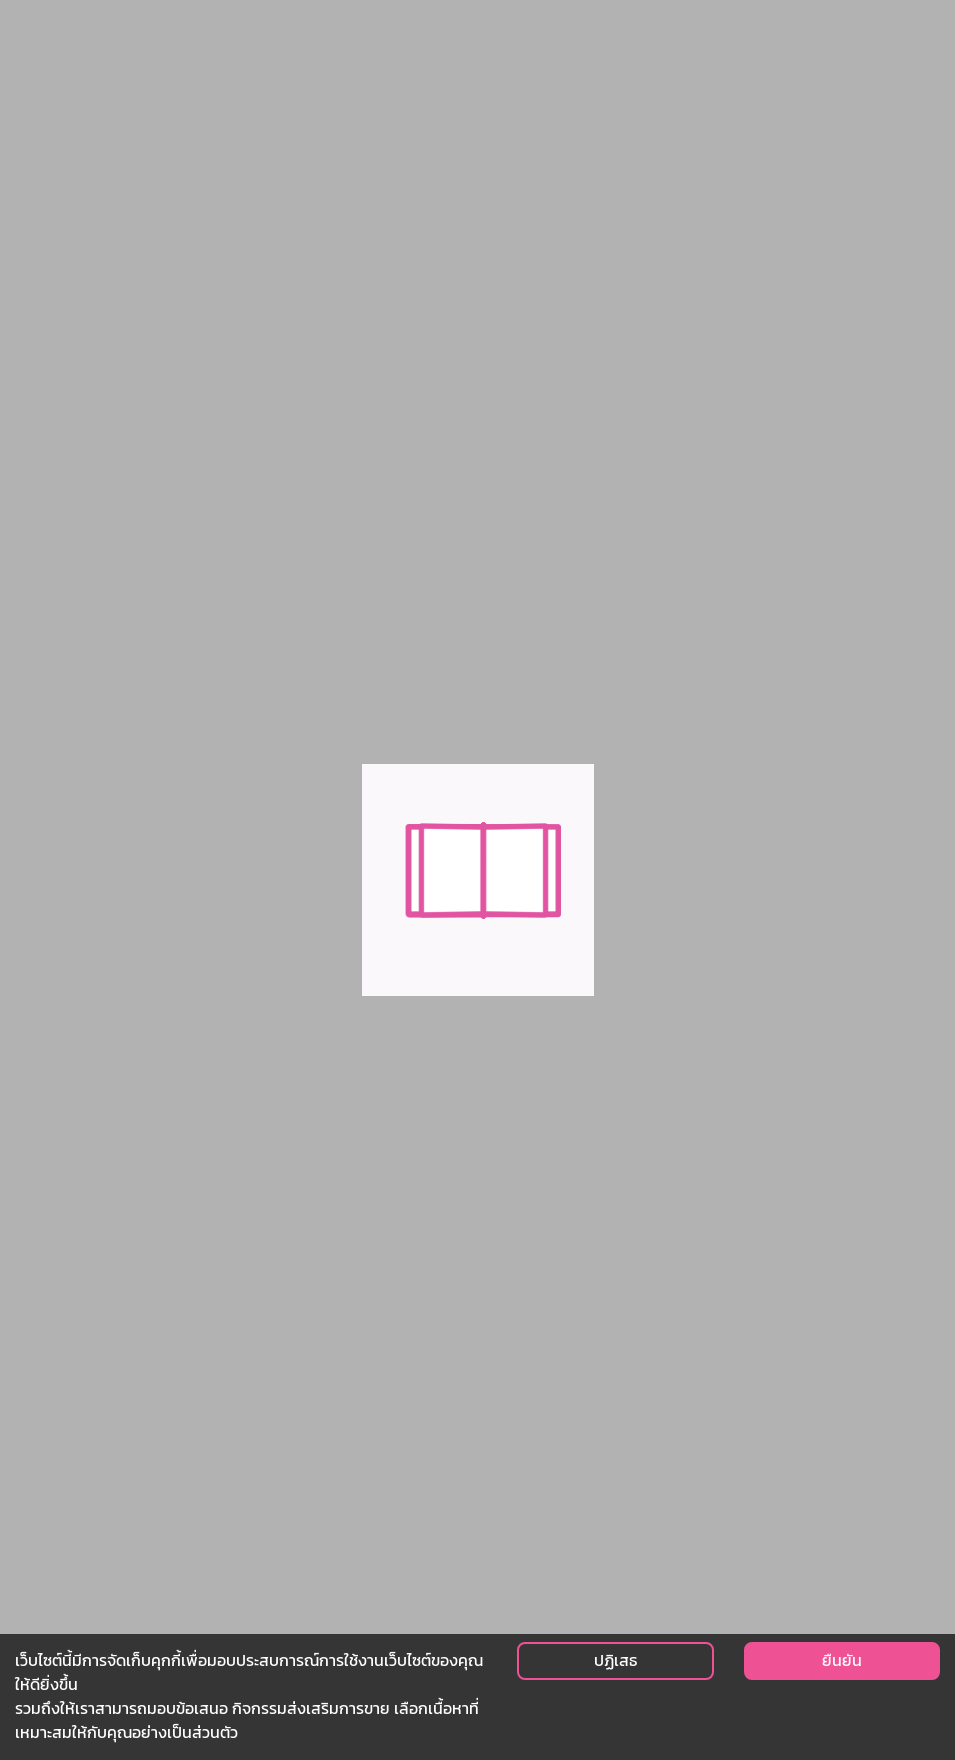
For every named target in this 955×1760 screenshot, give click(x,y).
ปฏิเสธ (615, 1660)
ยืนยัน (842, 1660)
